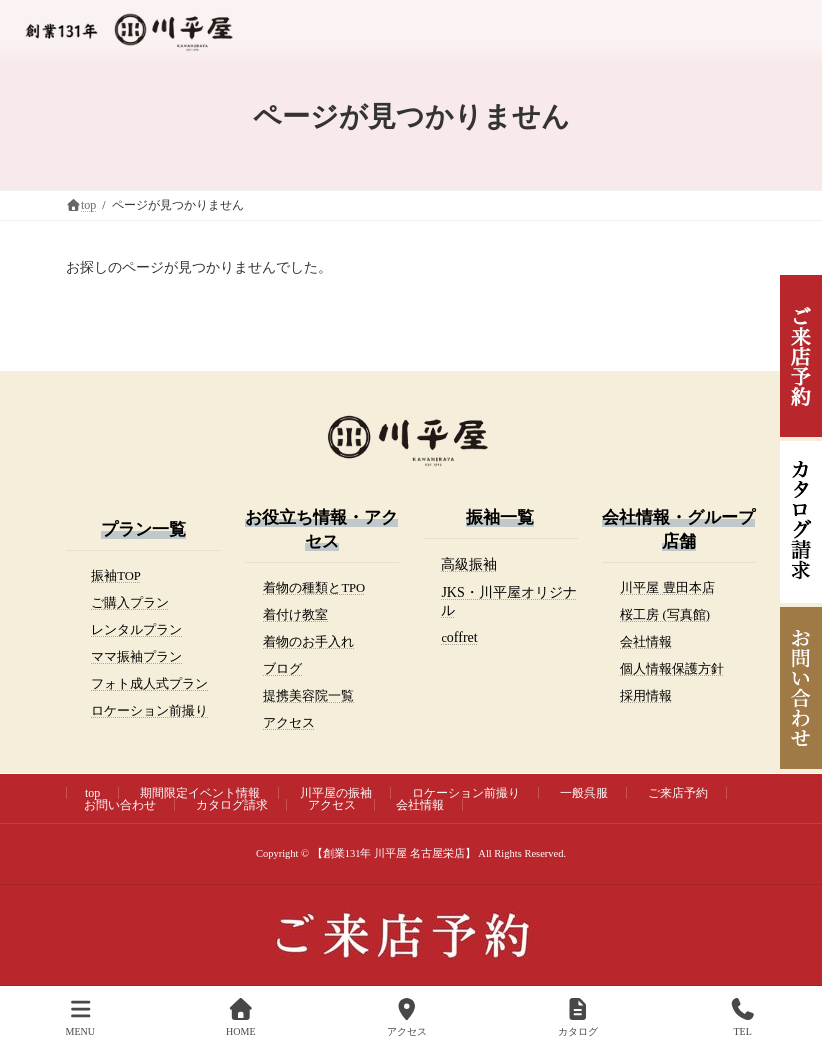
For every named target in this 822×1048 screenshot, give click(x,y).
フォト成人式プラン (149, 684)
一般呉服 (584, 793)
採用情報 (646, 696)
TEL (743, 1017)
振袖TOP (116, 576)
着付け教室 (295, 615)
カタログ (578, 1017)
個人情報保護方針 (672, 669)
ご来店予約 (678, 793)
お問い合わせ (120, 805)
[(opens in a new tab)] (469, 565)
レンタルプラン (136, 630)
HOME (240, 1017)
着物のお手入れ (308, 642)
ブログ (282, 669)
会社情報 (646, 642)
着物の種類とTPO (314, 588)
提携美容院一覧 (308, 696)
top (92, 793)
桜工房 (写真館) (665, 615)
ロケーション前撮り (149, 711)
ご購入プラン (130, 603)
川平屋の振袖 (336, 793)
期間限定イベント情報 (200, 793)
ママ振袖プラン (136, 657)
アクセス (289, 723)
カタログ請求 (232, 805)
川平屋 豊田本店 (667, 588)
